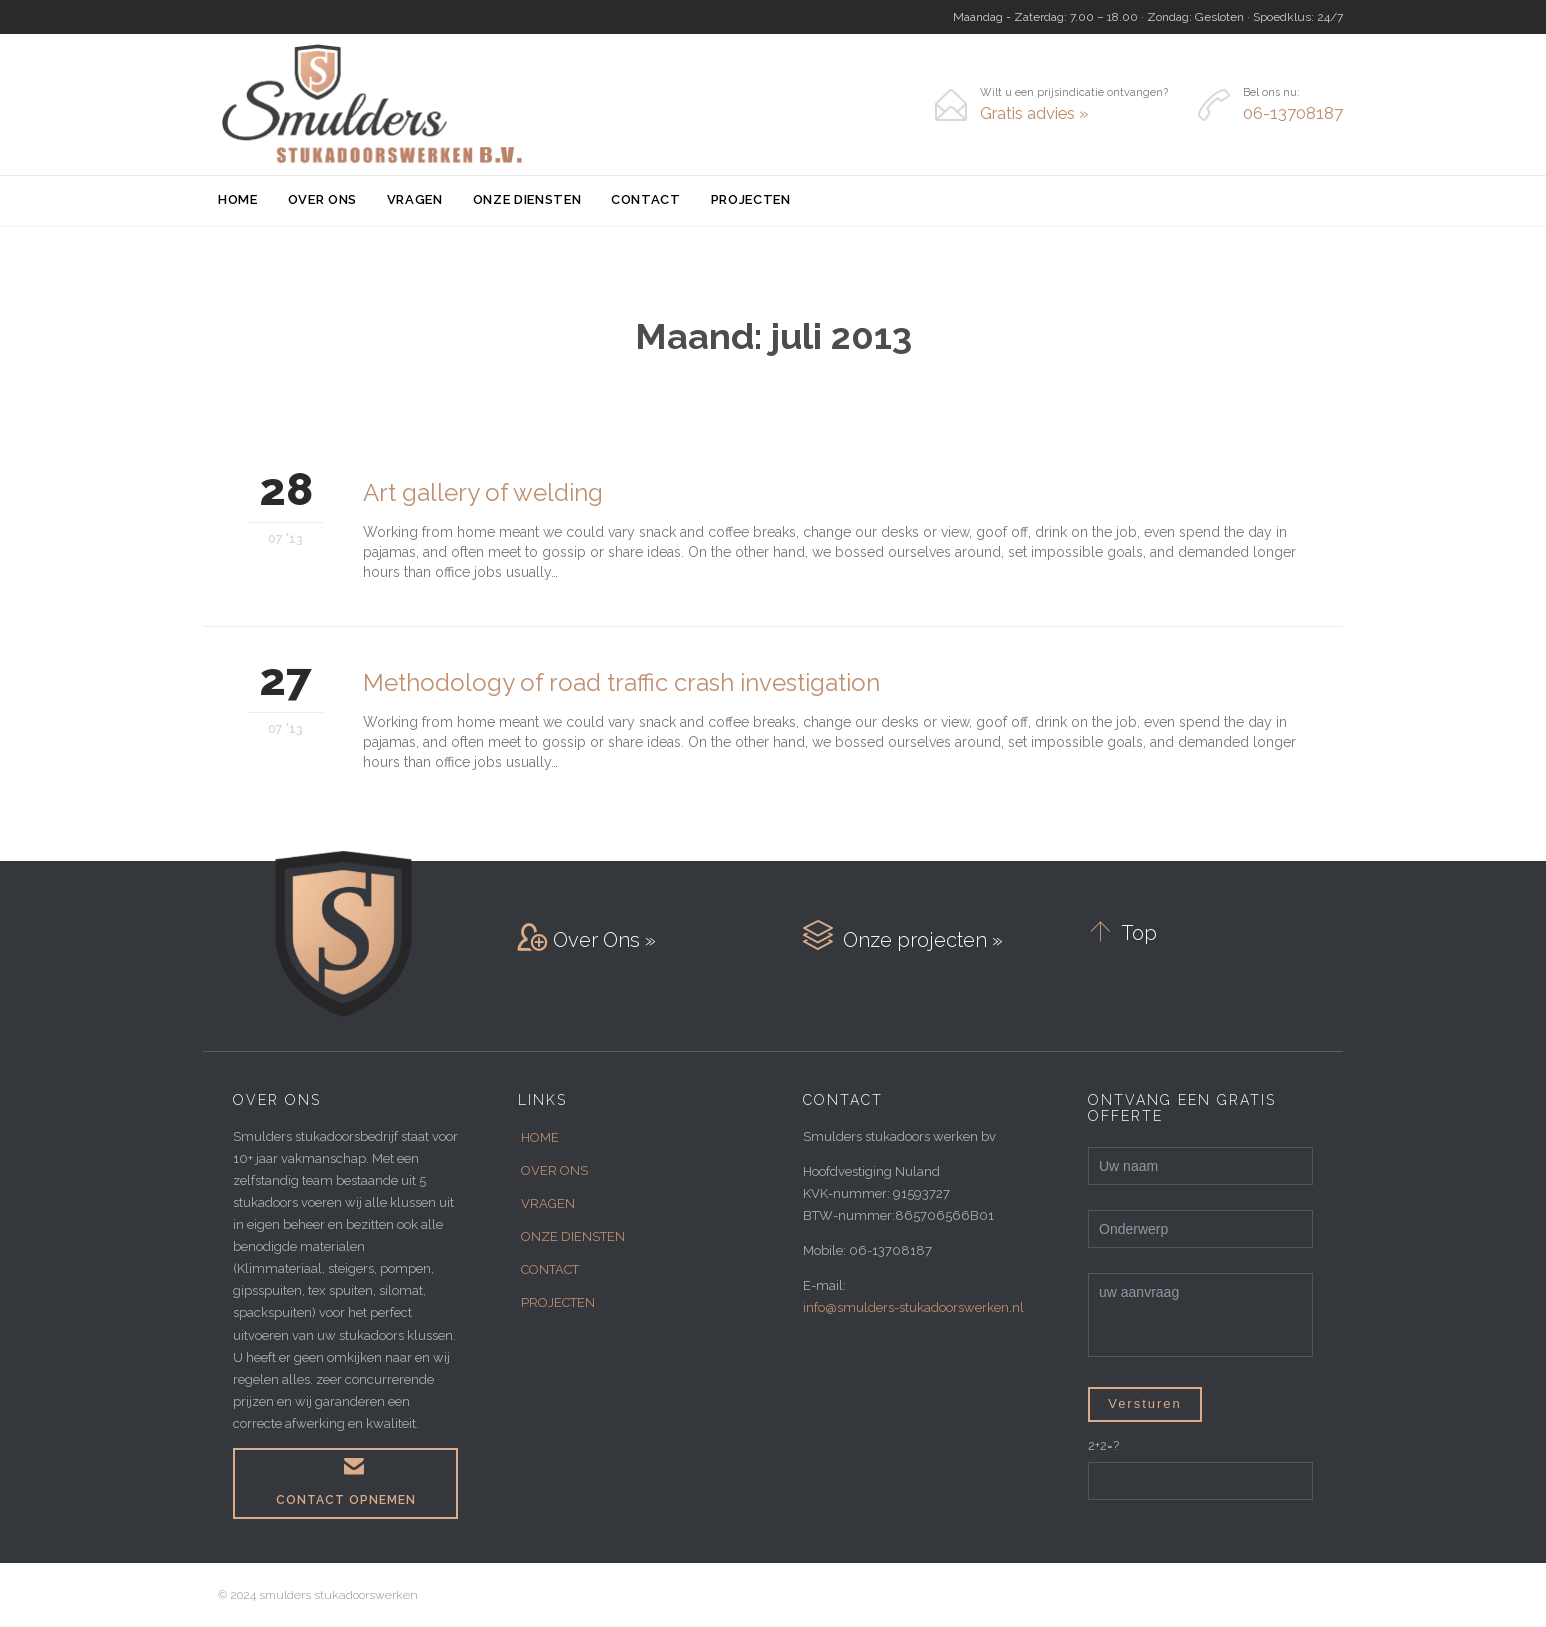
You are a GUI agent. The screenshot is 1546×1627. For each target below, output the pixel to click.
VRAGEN (548, 1203)
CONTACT (550, 1269)
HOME (540, 1137)
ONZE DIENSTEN (573, 1236)
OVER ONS (554, 1170)
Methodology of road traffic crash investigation (621, 682)
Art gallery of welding (483, 492)
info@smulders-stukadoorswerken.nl (913, 1307)
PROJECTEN (558, 1302)
